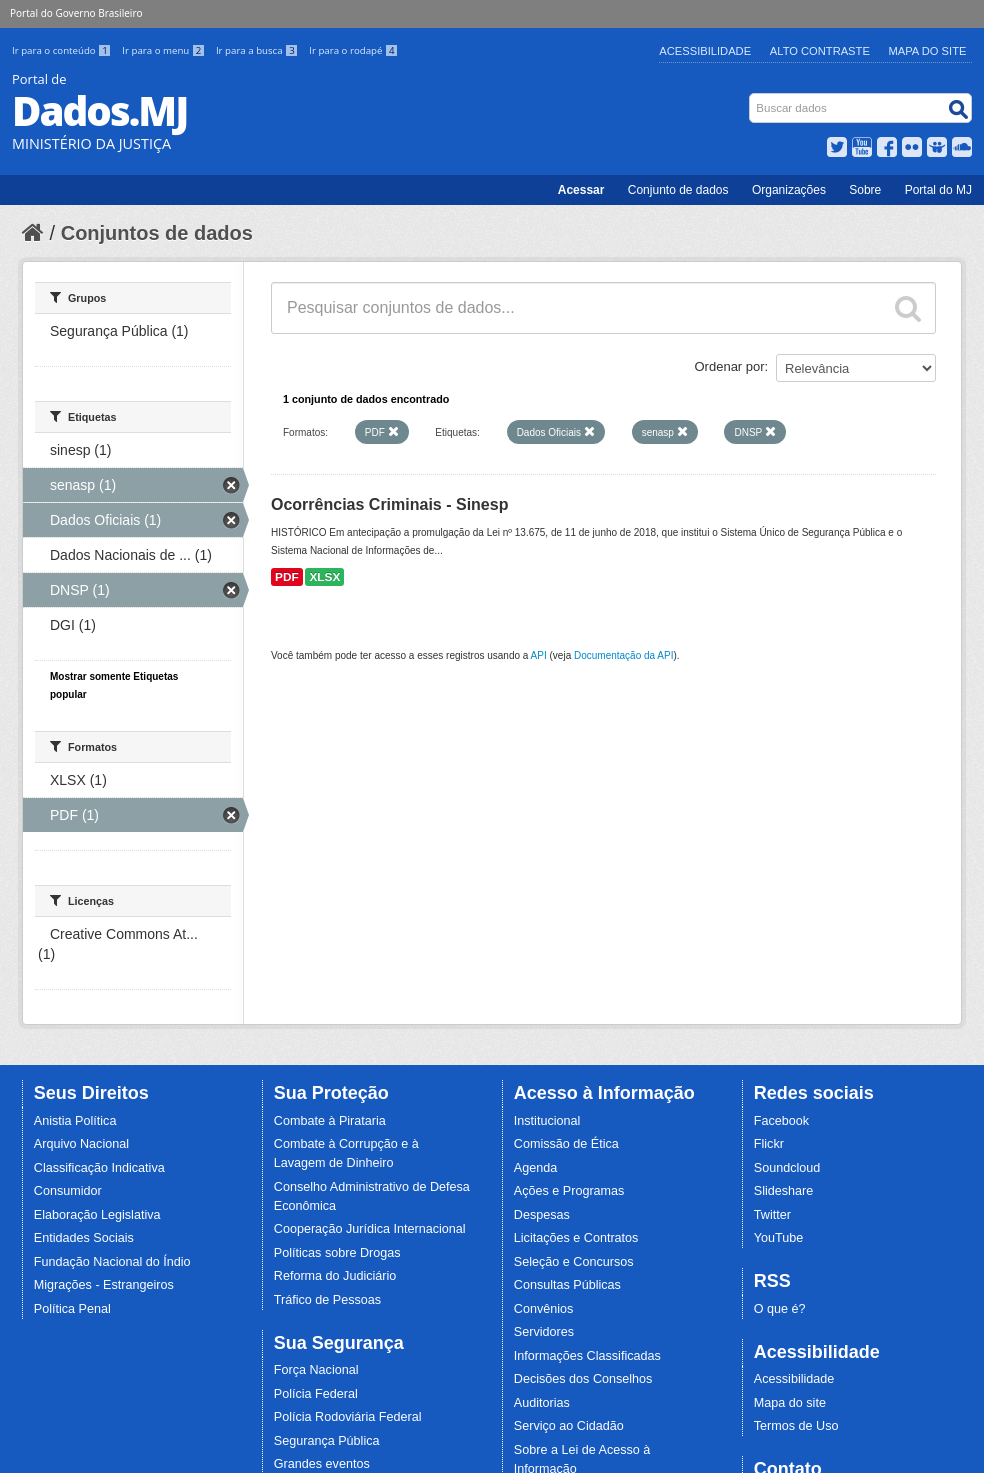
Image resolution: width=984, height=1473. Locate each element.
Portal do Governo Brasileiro (76, 13)
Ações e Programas (569, 1191)
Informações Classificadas (587, 1356)
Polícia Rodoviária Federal (348, 1417)
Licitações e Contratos (576, 1238)
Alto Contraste (820, 51)
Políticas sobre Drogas (337, 1253)
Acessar (581, 190)
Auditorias (542, 1403)
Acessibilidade (705, 51)
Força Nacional (316, 1370)
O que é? (780, 1309)
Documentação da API (624, 655)
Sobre (865, 190)
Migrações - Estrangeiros (104, 1285)
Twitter (772, 1215)
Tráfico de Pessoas (327, 1300)
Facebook (781, 1121)
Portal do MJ (938, 190)
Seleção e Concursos (574, 1262)
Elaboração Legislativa (97, 1215)
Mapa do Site (928, 51)
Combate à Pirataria (330, 1121)
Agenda (535, 1168)
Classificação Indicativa (99, 1168)
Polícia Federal (316, 1394)
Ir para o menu (165, 50)
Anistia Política (75, 1121)
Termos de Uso (796, 1426)
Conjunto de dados (678, 190)
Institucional (547, 1121)
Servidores (544, 1332)
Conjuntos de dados (157, 233)
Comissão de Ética (566, 1144)
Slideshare (784, 1191)
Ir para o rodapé (353, 50)
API (539, 655)
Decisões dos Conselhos (583, 1379)
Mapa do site (790, 1403)
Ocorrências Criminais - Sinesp (389, 504)
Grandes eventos (322, 1464)
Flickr (769, 1144)
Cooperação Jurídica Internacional (370, 1229)
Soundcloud (787, 1168)
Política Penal (72, 1309)
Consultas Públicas (567, 1285)
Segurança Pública (327, 1441)
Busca (751, 97)
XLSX (324, 577)
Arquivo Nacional (81, 1144)
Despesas (542, 1215)
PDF (287, 577)
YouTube (779, 1238)
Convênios (544, 1309)
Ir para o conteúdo (63, 50)
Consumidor (68, 1191)
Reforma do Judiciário (335, 1276)
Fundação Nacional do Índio (112, 1262)
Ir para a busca (258, 50)
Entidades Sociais (84, 1238)
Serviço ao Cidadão (569, 1426)
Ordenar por (730, 366)
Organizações (789, 190)
